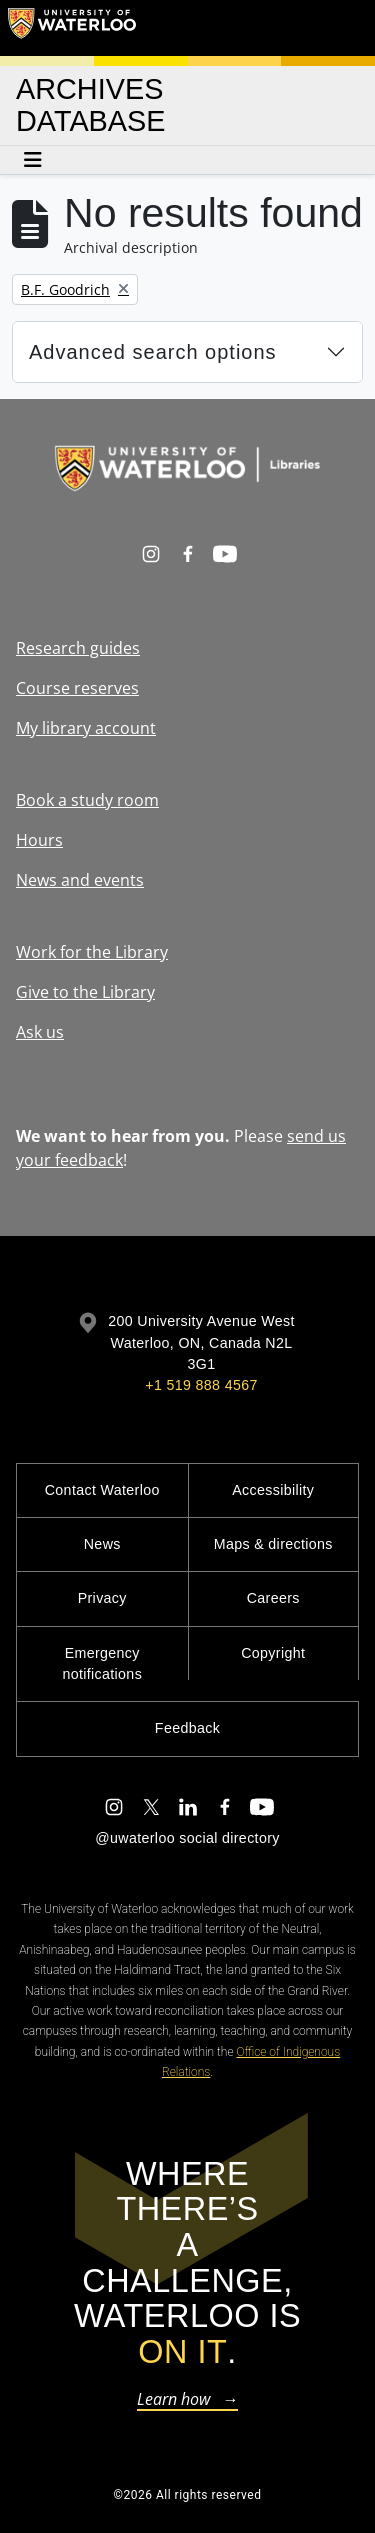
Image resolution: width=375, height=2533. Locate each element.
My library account (86, 728)
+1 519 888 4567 (201, 1385)
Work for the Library (92, 952)
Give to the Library (85, 992)
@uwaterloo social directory (187, 1838)
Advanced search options (153, 352)
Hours (39, 840)
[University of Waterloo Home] (72, 28)
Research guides (78, 648)
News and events (80, 880)
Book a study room (87, 800)
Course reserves (77, 688)
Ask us (40, 1032)
